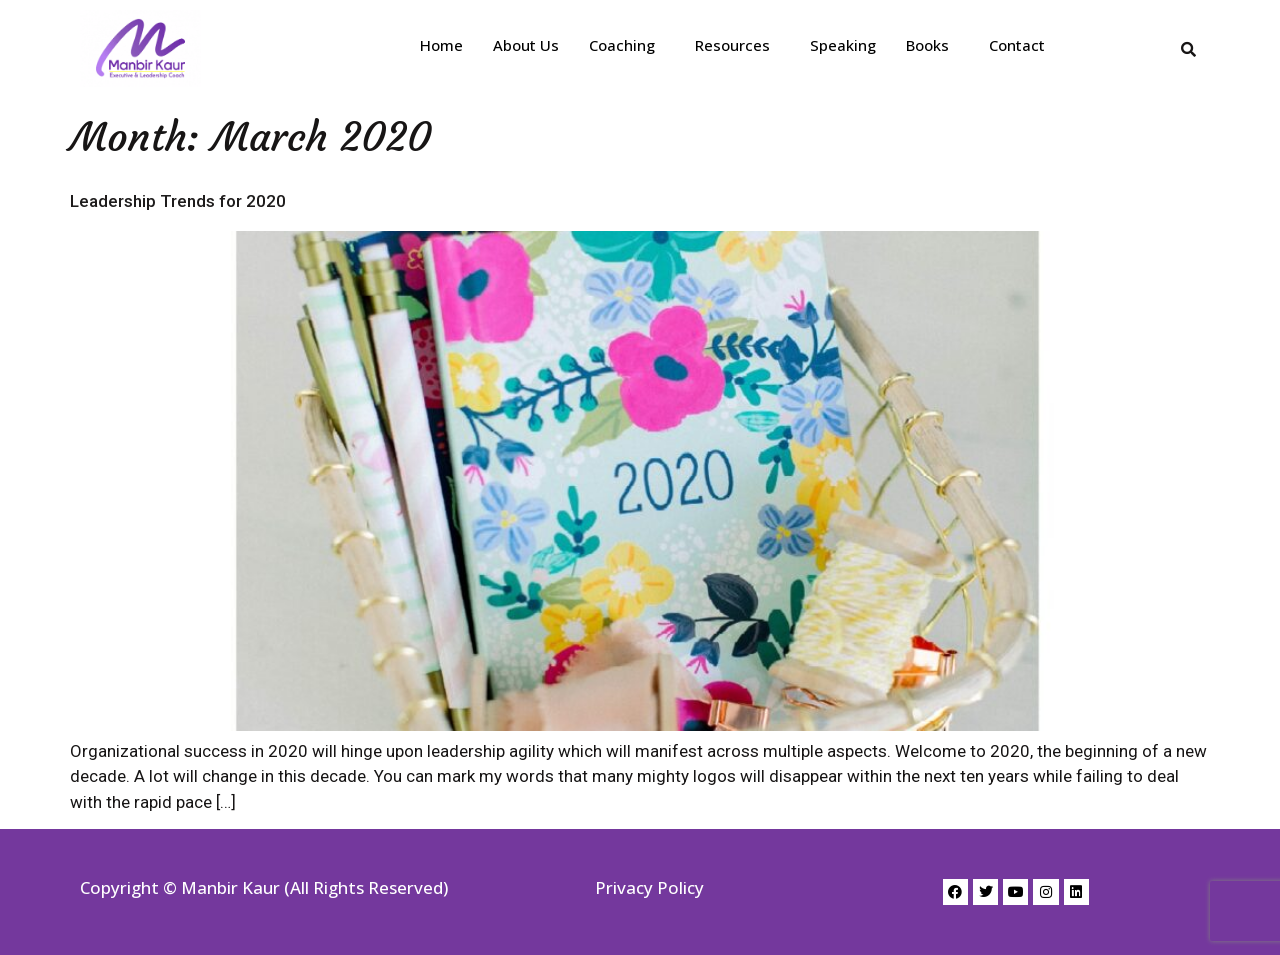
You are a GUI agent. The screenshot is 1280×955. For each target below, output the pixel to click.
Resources (732, 45)
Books (927, 45)
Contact (1017, 45)
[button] (627, 45)
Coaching (622, 45)
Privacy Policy (649, 887)
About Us (526, 45)
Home (441, 45)
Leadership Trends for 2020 (178, 201)
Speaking (843, 45)
